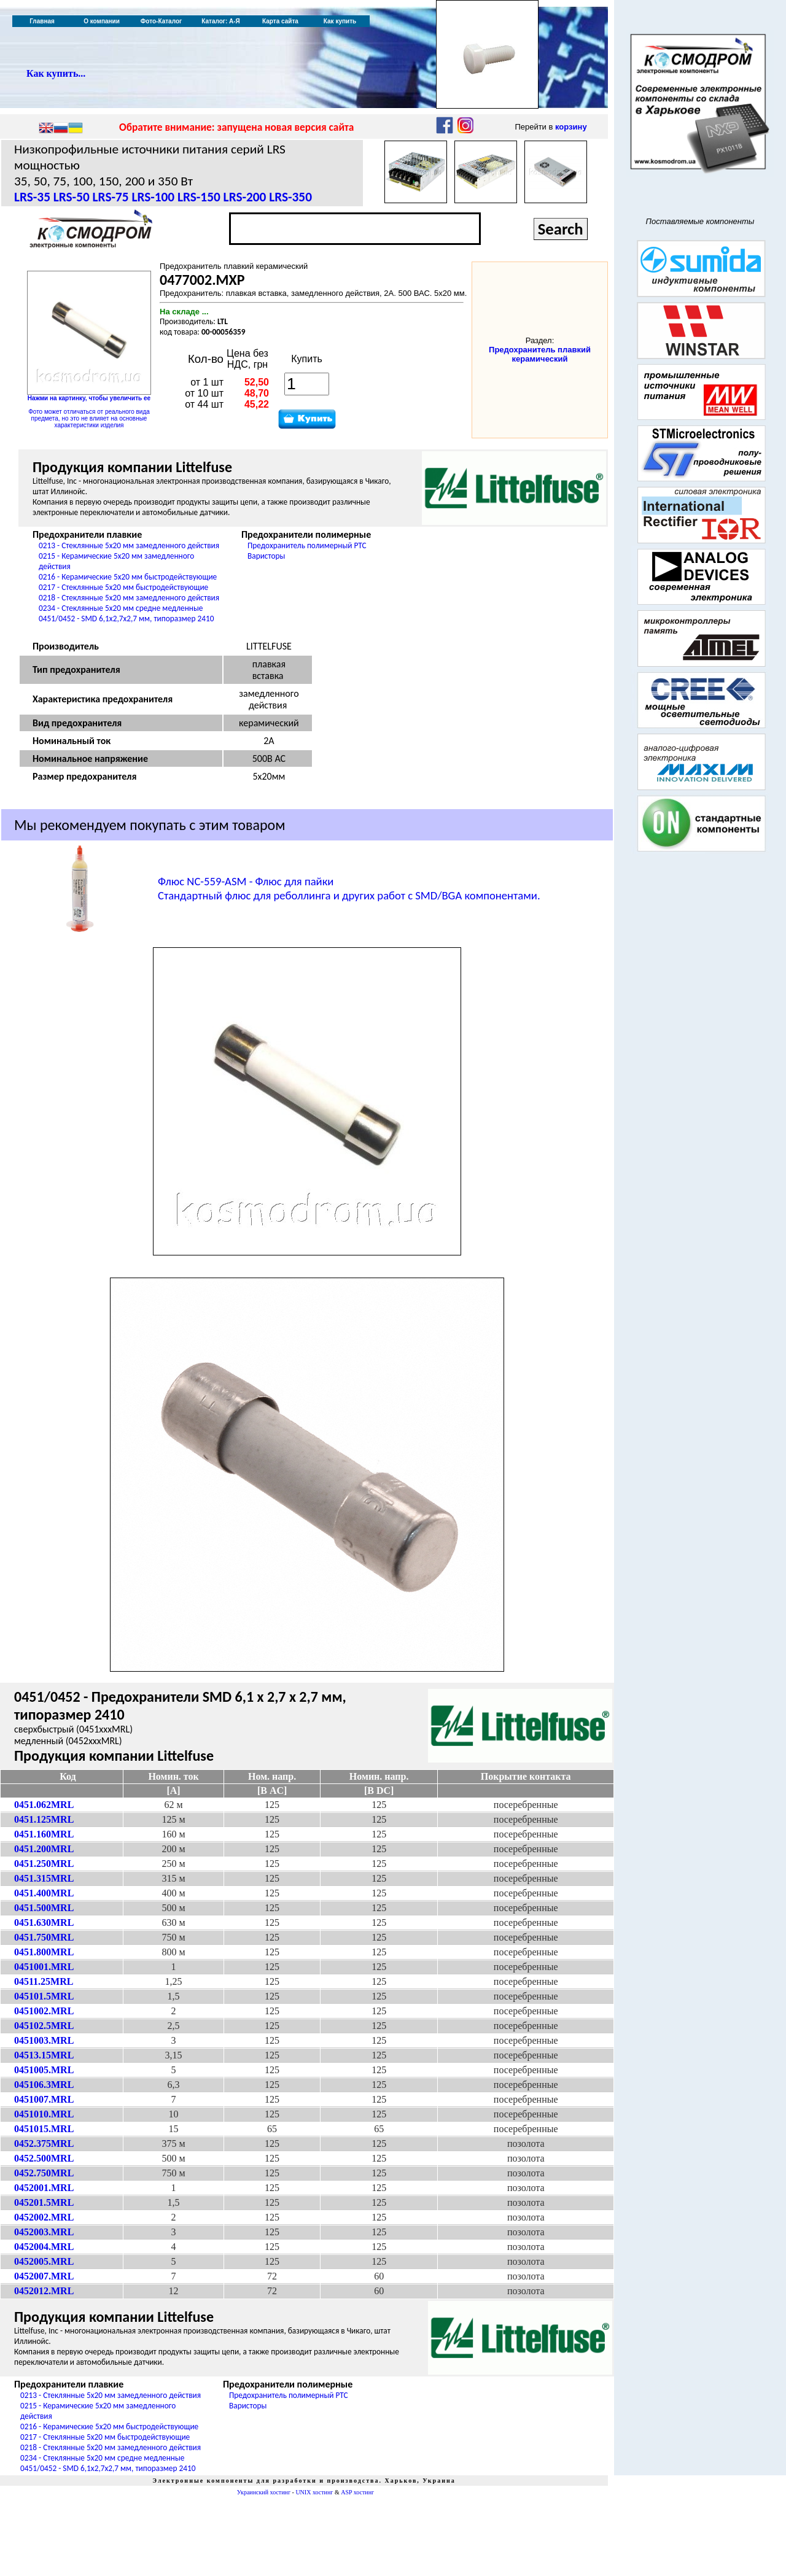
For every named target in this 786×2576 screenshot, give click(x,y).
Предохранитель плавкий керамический (540, 354)
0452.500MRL (44, 2158)
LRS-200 (245, 197)
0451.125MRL (44, 1819)
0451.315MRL (44, 1878)
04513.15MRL (44, 2055)
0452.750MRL (44, 2173)
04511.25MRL (43, 1981)
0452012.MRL (44, 2291)
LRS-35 (32, 197)
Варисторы (266, 556)
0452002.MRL (44, 2217)
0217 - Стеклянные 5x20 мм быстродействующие (123, 587)
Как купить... (55, 73)
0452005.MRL (44, 2261)
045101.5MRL (44, 1996)
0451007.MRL (44, 2099)
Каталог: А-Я (220, 21)
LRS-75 (111, 197)
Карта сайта (280, 21)
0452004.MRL (44, 2246)
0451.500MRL (44, 1908)
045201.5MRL (44, 2202)
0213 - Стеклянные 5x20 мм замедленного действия (129, 545)
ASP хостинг (357, 2492)
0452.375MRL (44, 2143)
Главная (42, 21)
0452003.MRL (44, 2232)
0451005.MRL (44, 2070)
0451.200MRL (44, 1849)
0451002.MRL (44, 2011)
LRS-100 (152, 197)
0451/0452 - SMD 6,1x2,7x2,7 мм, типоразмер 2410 (126, 618)
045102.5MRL (44, 2025)
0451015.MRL (44, 2129)
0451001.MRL (44, 1966)
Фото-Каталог (161, 21)
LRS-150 (198, 197)
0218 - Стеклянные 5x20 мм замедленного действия (129, 597)
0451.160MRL (44, 1834)
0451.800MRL (44, 1952)
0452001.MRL (44, 2187)
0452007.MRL (44, 2276)
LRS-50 (71, 197)
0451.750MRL (44, 1937)
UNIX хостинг (314, 2492)
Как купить (340, 21)
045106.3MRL (44, 2084)
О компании (102, 21)
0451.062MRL (44, 1804)
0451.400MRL (44, 1893)
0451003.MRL (44, 2040)
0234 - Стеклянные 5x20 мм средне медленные (121, 608)
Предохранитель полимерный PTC (307, 545)
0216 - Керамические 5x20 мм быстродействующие (128, 577)
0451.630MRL (44, 1922)
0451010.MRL (44, 2114)
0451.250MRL (44, 1863)
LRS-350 (290, 197)
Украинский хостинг (263, 2492)
